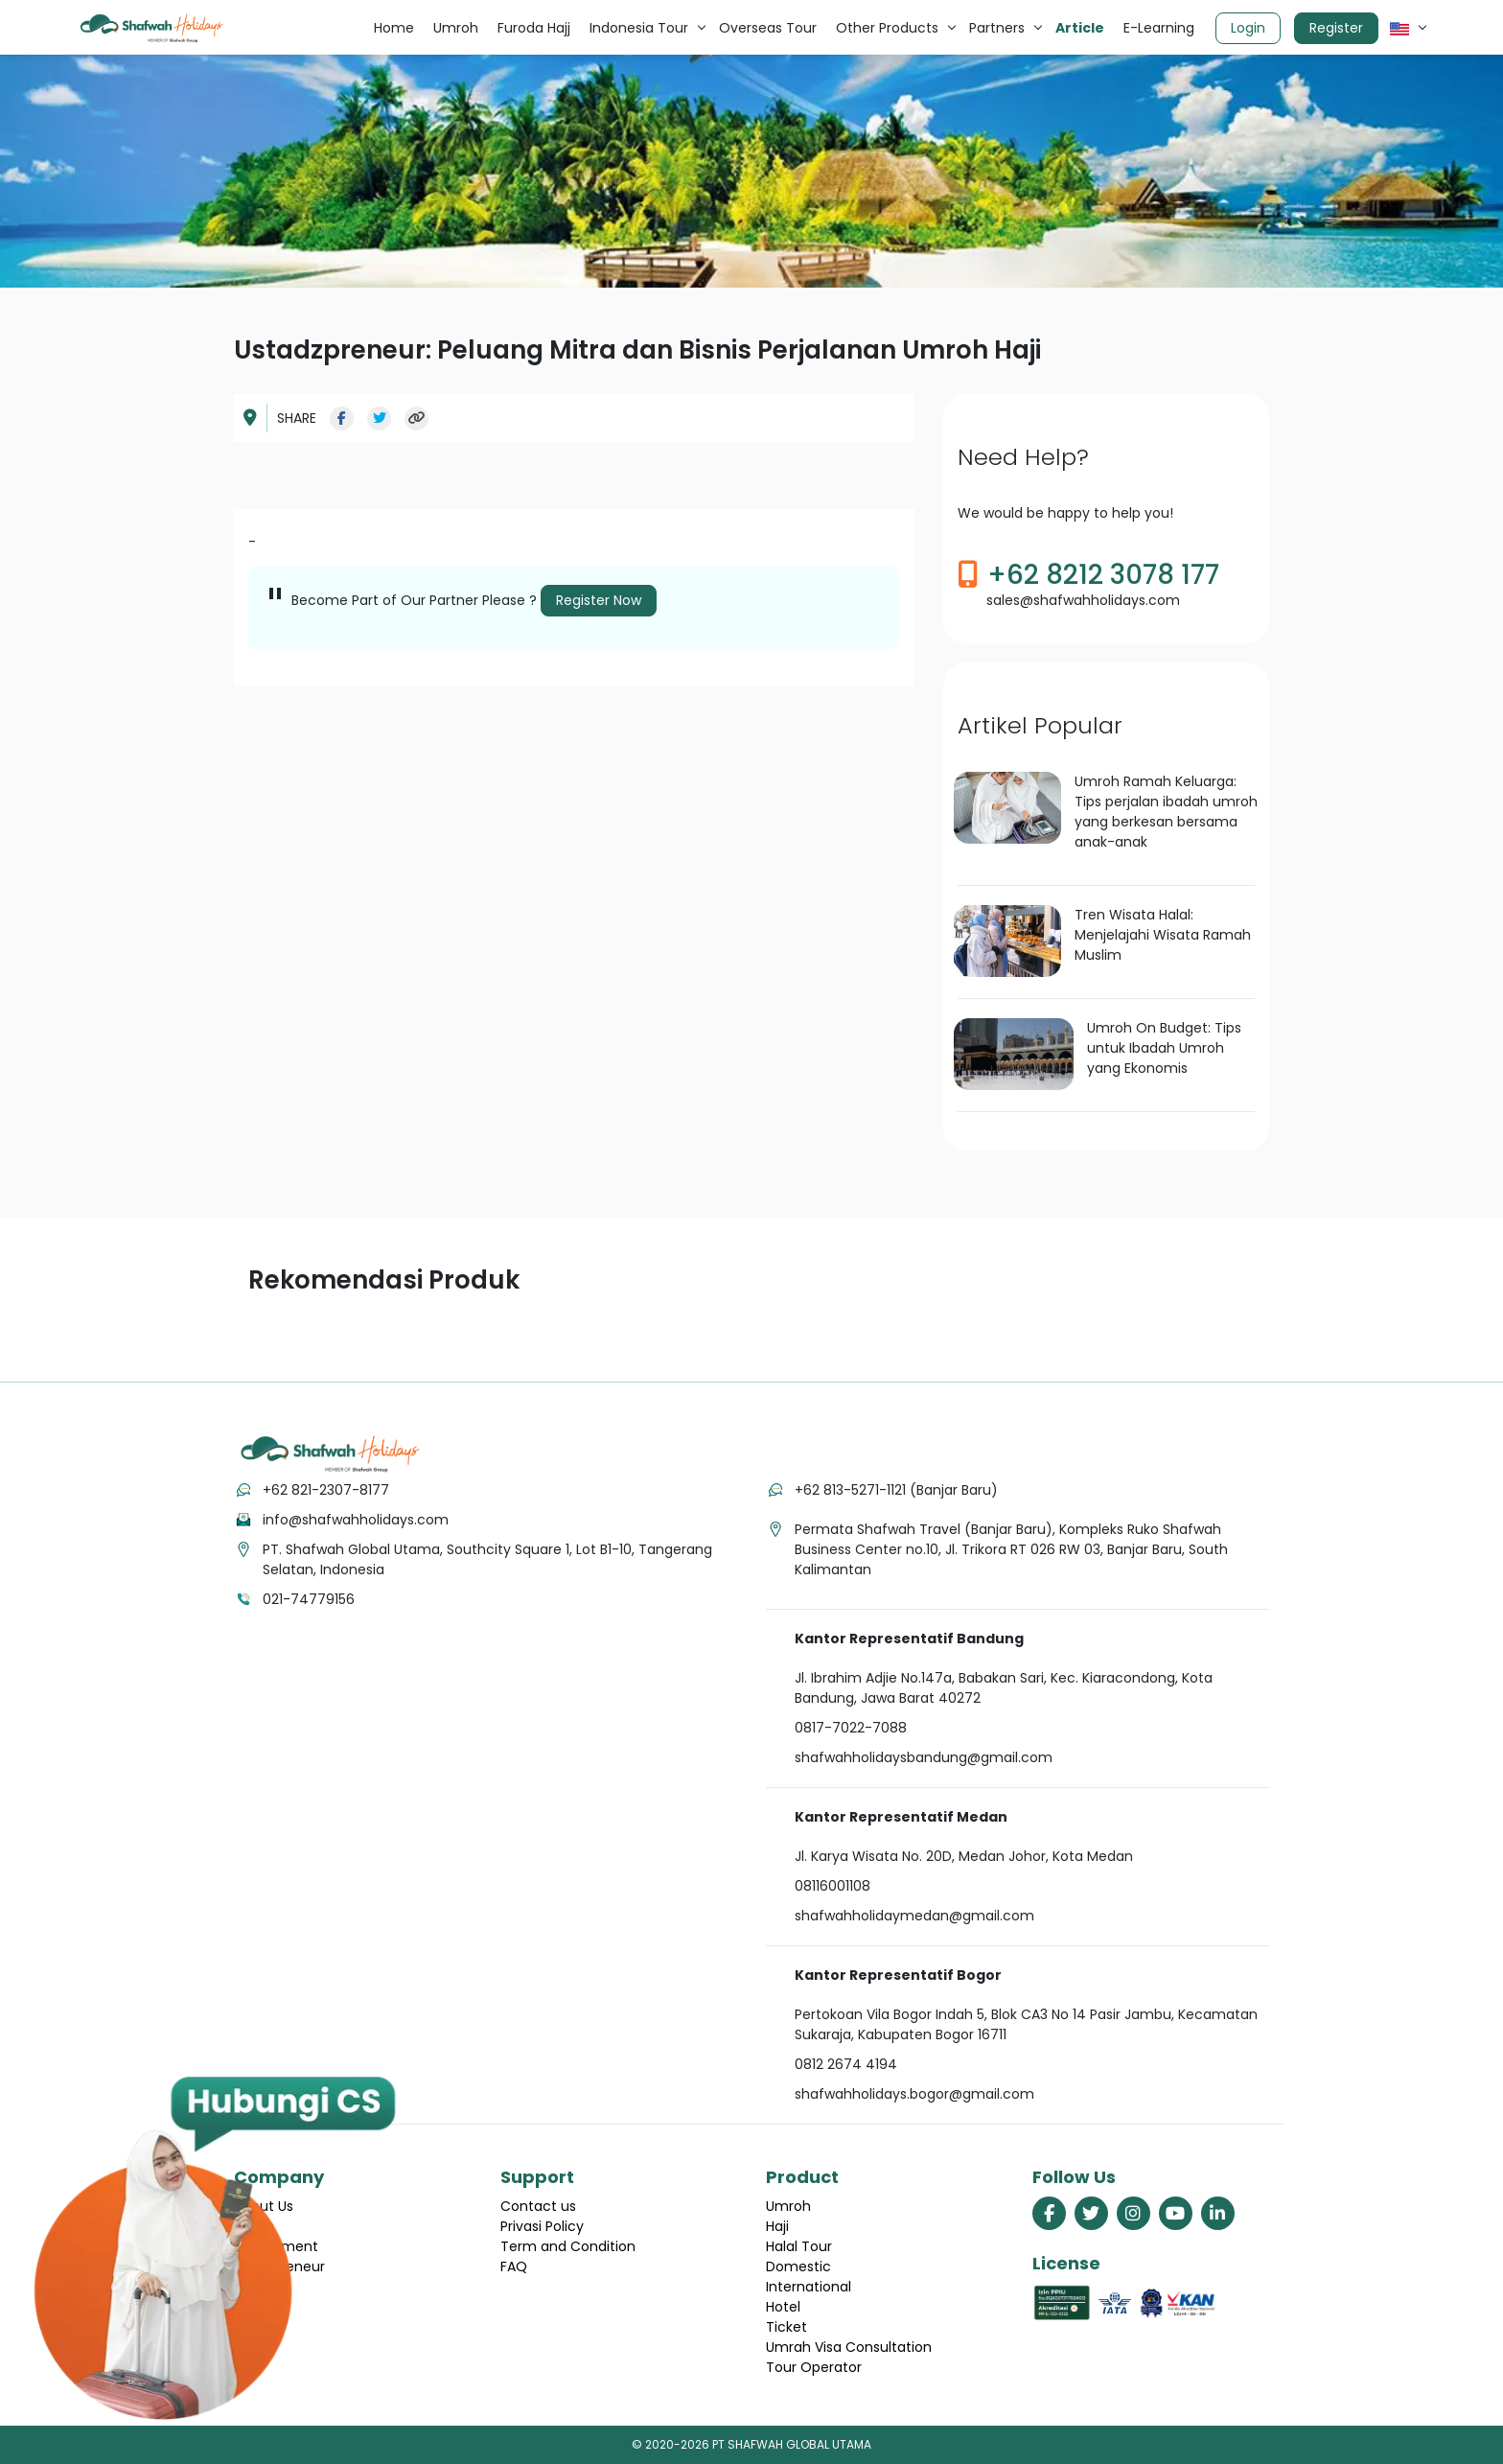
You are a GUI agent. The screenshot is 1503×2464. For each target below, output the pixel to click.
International (808, 2286)
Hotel (783, 2306)
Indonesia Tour (639, 27)
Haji (777, 2226)
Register (1336, 27)
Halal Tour (799, 2246)
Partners (997, 27)
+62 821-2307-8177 (326, 1489)
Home (394, 27)
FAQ (513, 2266)
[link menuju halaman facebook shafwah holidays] (1049, 2213)
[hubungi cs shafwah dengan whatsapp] (214, 2247)
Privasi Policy (542, 2226)
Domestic (798, 2266)
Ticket (786, 2326)
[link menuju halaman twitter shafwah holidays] (1091, 2213)
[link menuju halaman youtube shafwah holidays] (1175, 2213)
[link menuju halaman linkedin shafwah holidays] (1218, 2213)
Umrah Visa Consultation (849, 2347)
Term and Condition (568, 2246)
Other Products (887, 27)
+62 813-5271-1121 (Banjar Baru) (896, 1489)
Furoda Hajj (533, 27)
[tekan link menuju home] (330, 1454)
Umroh (455, 27)
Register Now (598, 600)
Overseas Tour (768, 27)
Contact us (538, 2206)
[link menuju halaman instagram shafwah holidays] (1133, 2213)
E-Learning (1158, 27)
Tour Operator (814, 2367)
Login (1248, 27)
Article (1079, 27)
